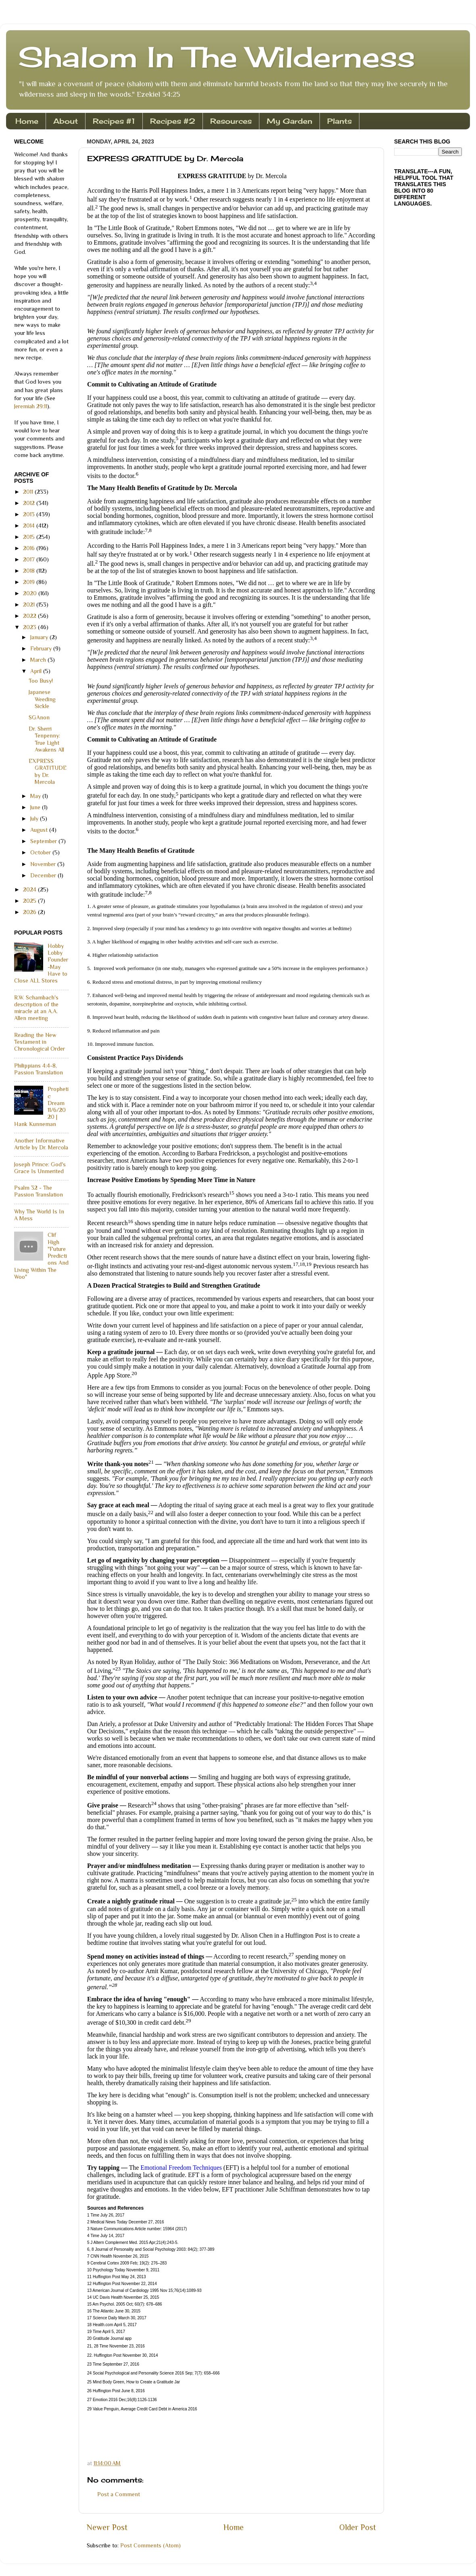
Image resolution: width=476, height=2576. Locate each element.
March (39, 659)
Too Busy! (41, 680)
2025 (30, 900)
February (41, 648)
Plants (339, 120)
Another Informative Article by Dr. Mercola (41, 1144)
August (39, 830)
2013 (29, 514)
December (44, 875)
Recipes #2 (172, 120)
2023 (30, 627)
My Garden (289, 120)
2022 (30, 616)
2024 (30, 889)
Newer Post (107, 2527)
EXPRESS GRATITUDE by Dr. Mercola (48, 771)
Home (26, 120)
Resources (231, 120)
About (65, 120)
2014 (29, 525)
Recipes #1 (114, 120)
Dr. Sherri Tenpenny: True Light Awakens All (46, 739)
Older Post (357, 2527)
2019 (29, 582)
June (36, 807)
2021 (29, 604)
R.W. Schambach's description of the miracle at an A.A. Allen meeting (36, 1008)
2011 (29, 491)
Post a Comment (118, 2494)
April (36, 671)
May (36, 796)
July (35, 818)
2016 (29, 548)
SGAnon (39, 717)
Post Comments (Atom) (150, 2545)
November (43, 864)
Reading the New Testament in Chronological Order (39, 1042)
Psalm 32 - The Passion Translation (38, 1191)
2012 (29, 503)
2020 (30, 593)
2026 (30, 912)
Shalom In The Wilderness (216, 56)
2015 (29, 537)
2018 (29, 570)
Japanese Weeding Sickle (42, 699)
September (44, 841)
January (40, 637)
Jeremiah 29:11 (30, 406)
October (41, 852)
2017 (29, 559)
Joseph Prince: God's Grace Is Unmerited (40, 1167)
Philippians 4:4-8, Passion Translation (38, 1069)
